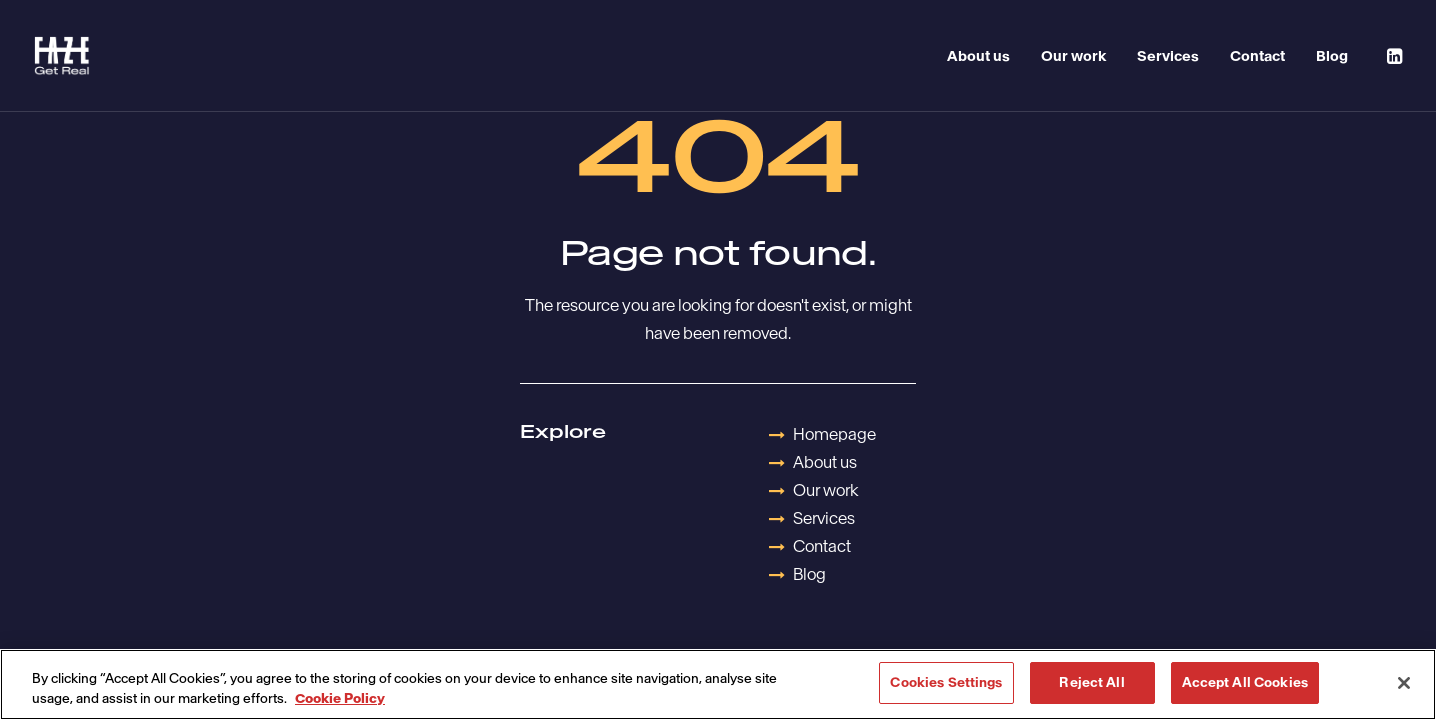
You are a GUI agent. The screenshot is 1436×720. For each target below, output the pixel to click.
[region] (718, 684)
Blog (1332, 56)
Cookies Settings (946, 682)
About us (978, 56)
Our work (1073, 56)
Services (1168, 56)
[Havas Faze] (62, 56)
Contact (1257, 56)
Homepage (834, 434)
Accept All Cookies (1245, 682)
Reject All (1091, 682)
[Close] (1404, 683)
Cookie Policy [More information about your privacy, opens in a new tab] (340, 698)
